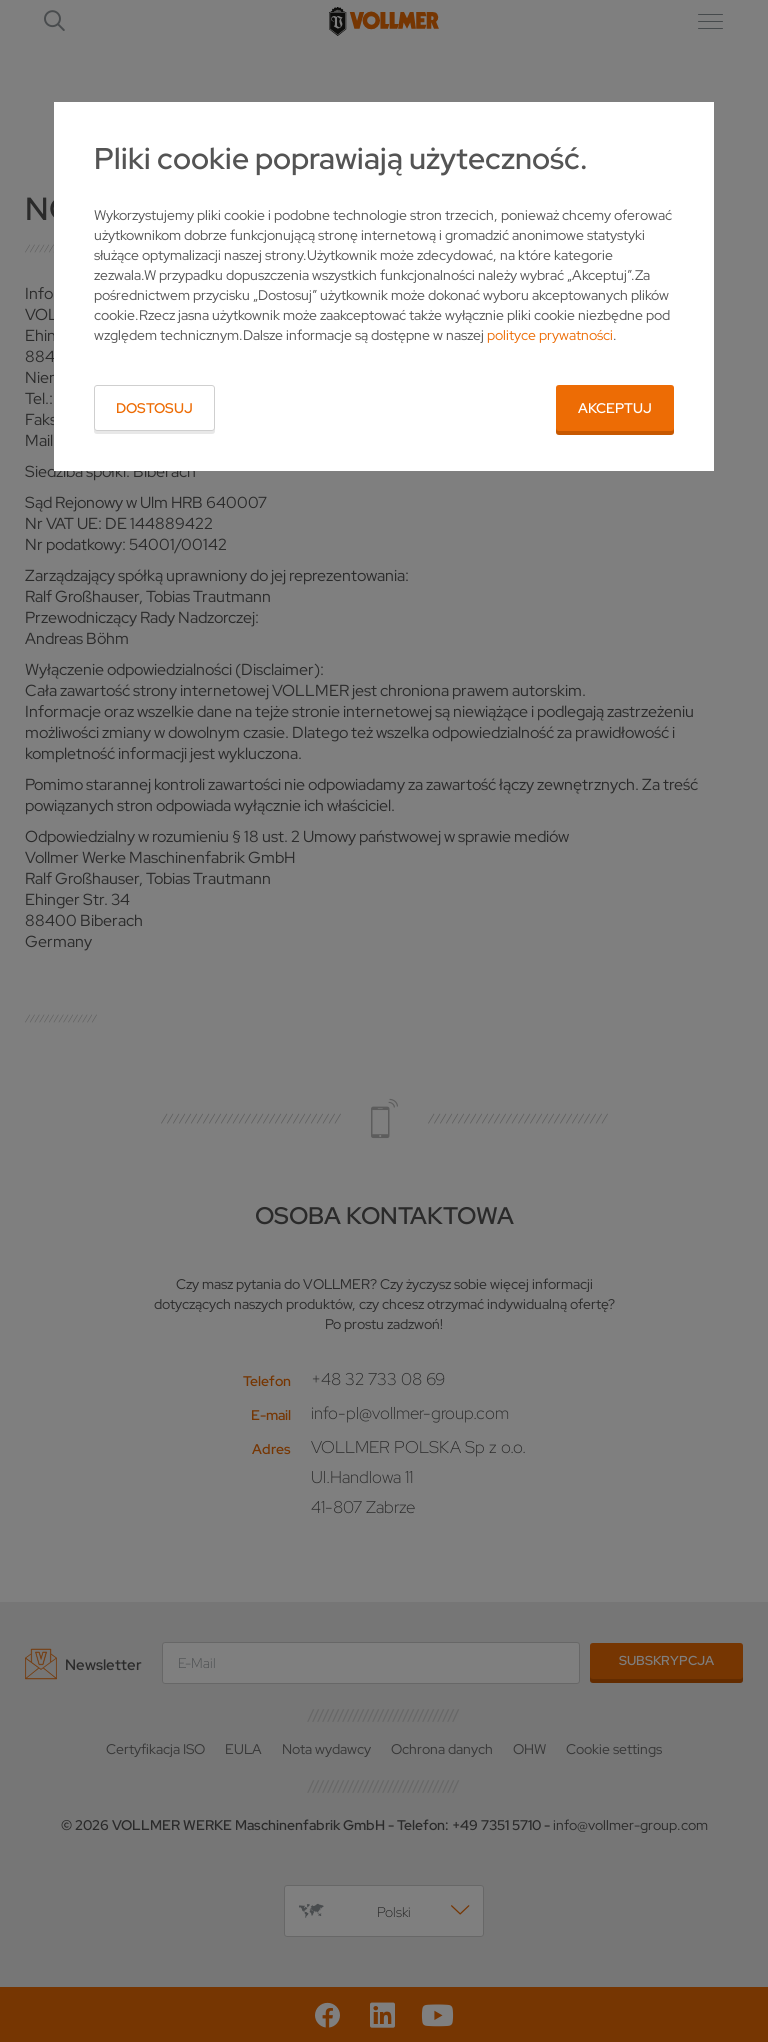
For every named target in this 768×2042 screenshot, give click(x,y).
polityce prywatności (550, 335)
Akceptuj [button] (615, 408)
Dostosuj (154, 408)
